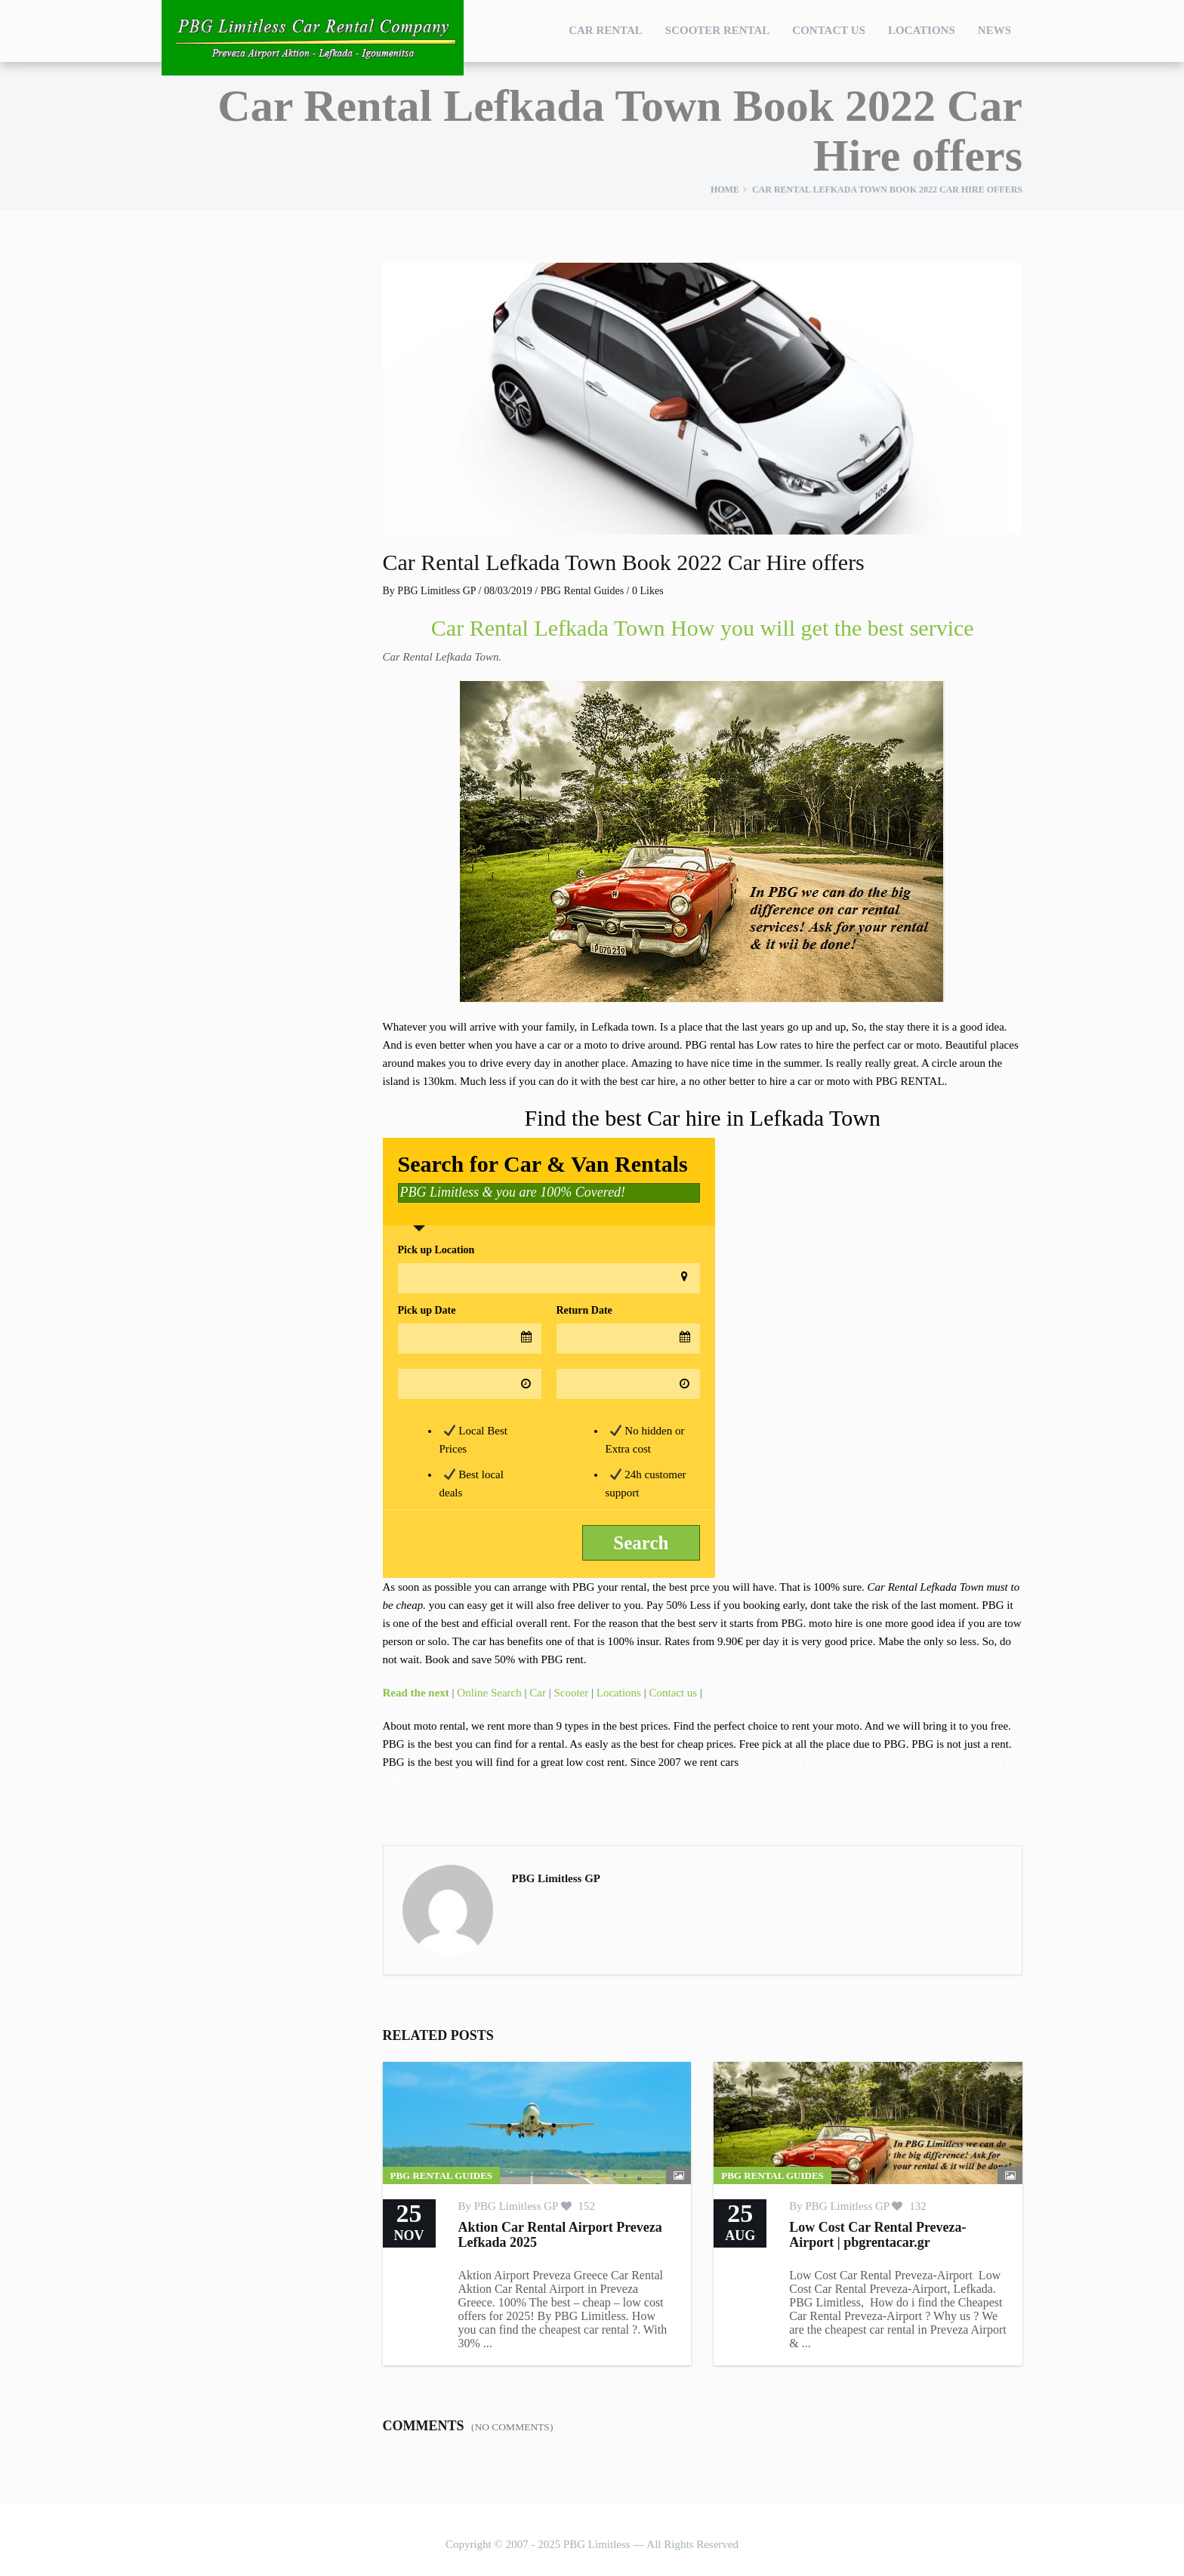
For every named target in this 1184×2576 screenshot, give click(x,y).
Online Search (489, 1693)
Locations (921, 30)
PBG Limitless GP (436, 590)
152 (578, 2206)
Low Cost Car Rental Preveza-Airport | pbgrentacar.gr (877, 2235)
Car (537, 1693)
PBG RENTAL (910, 1081)
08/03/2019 (508, 590)
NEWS (994, 30)
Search (640, 1543)
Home (725, 189)
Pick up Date (427, 1310)
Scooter (570, 1693)
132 (909, 2206)
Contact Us (828, 30)
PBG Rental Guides (582, 590)
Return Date (584, 1310)
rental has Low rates (755, 1045)
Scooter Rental (717, 30)
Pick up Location (436, 1250)
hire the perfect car (859, 1045)
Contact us (673, 1693)
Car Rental (606, 30)
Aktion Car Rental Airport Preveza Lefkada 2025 (560, 2235)
